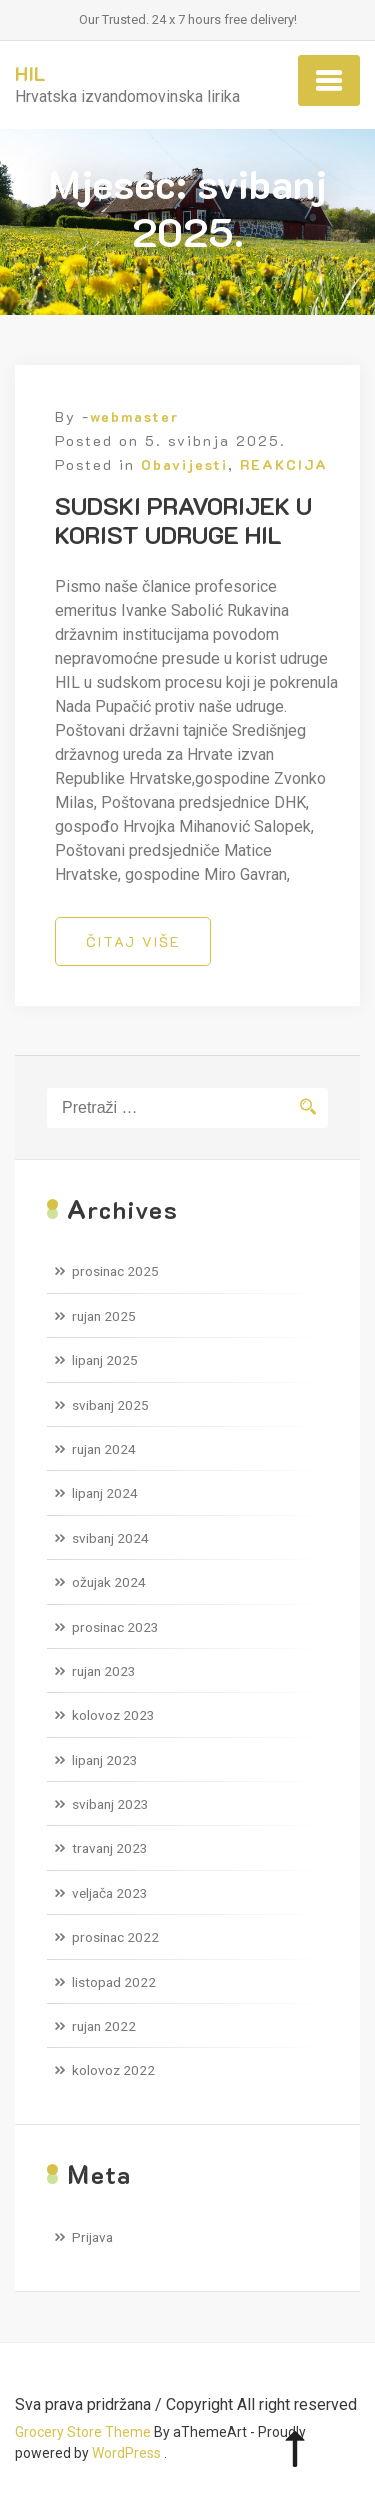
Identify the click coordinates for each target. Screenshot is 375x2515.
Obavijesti (184, 464)
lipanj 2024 (105, 1493)
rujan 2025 (104, 1316)
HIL (30, 73)
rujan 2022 (104, 2026)
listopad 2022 (114, 1982)
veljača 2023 (110, 1893)
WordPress (126, 2453)
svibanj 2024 (110, 1538)
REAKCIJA (284, 464)
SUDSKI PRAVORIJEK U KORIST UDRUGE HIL (183, 520)
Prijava (92, 2237)
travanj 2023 (110, 1848)
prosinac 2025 (115, 1271)
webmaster (134, 416)
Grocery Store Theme (83, 2432)
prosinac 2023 (115, 1627)
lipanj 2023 (105, 1760)
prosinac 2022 (115, 1937)
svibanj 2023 (110, 1804)
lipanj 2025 (105, 1360)
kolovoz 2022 (113, 2070)
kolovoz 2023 (113, 1715)
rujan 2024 (104, 1449)
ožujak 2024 (109, 1582)
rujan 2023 (104, 1671)
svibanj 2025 (110, 1405)
